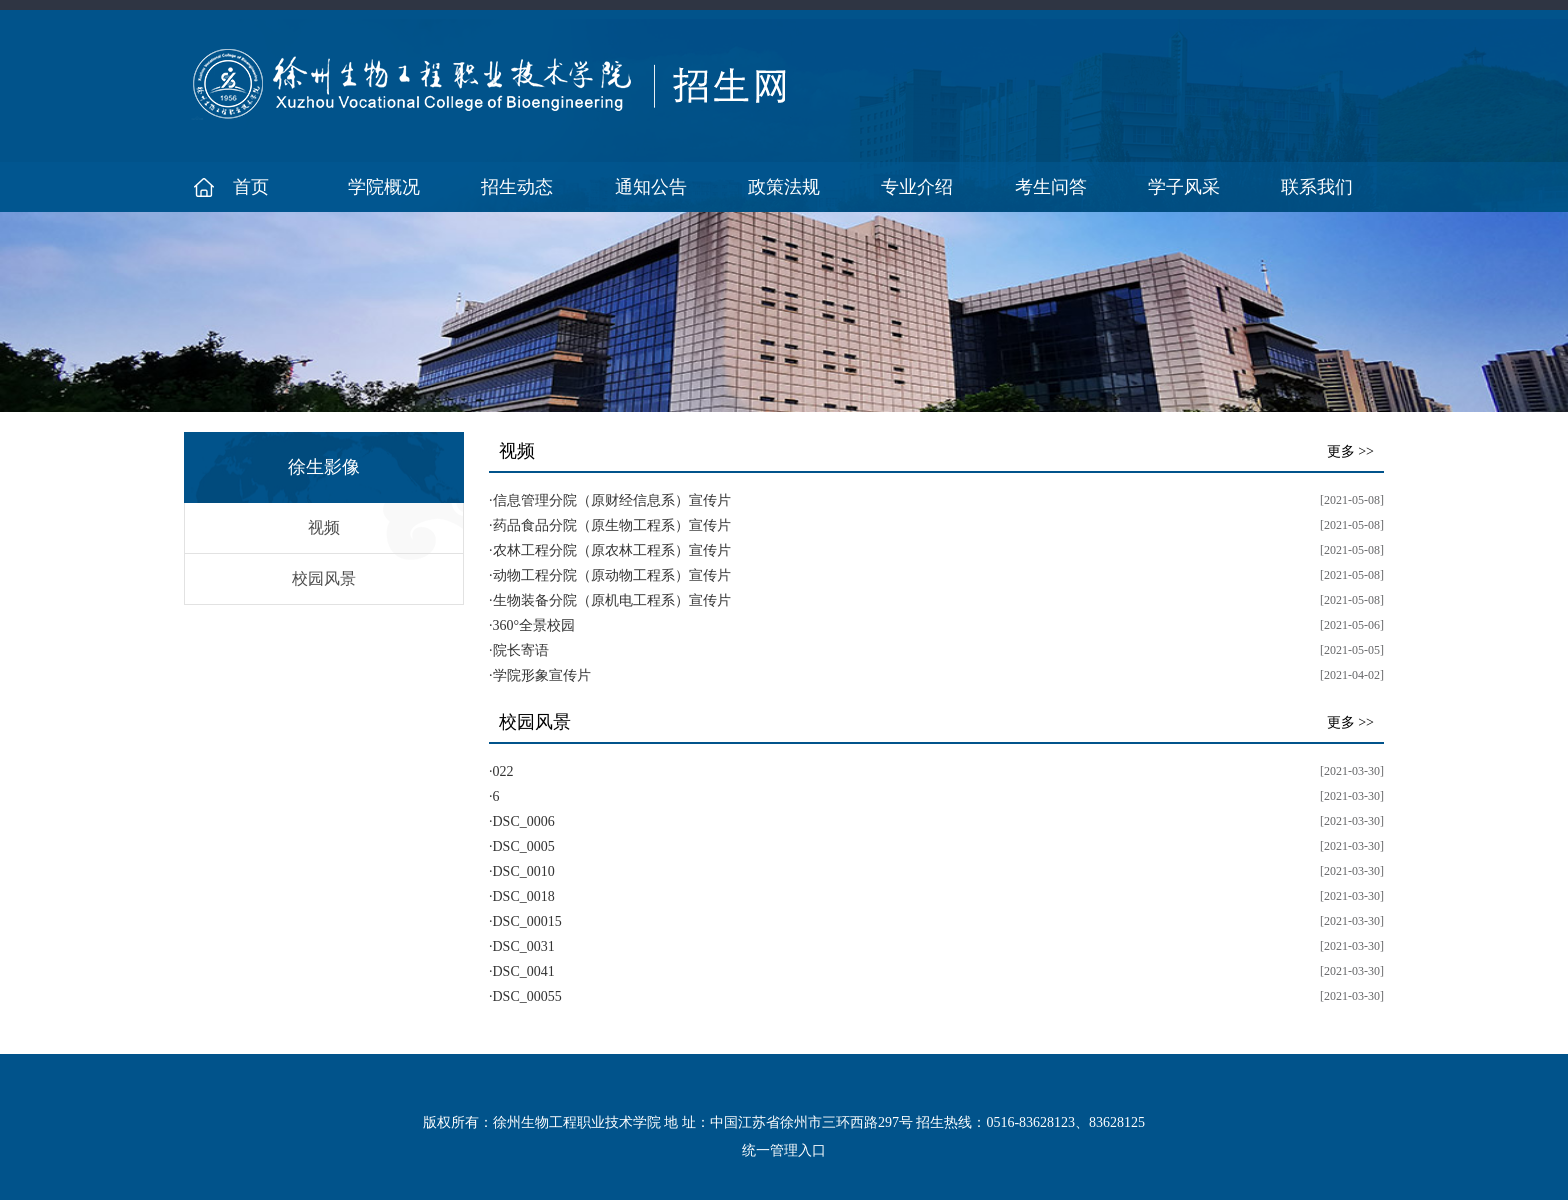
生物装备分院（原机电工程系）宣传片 (612, 600)
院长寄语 (521, 650)
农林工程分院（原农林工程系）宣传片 (612, 550)
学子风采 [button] (1184, 187)
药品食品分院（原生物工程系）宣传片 (612, 525)
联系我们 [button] (1317, 187)
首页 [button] (251, 187)
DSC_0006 (524, 821)
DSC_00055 (527, 996)
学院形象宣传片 (542, 675)
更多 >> (1350, 451)
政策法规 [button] (784, 187)
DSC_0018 (524, 896)
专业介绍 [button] (917, 187)
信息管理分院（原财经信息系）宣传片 (612, 500)
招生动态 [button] (517, 187)
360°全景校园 (534, 625)
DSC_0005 (524, 846)
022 (503, 771)
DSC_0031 (524, 946)
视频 (324, 527)
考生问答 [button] (1051, 187)
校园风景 (324, 578)
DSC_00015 (527, 921)
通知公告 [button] (651, 187)
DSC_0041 (524, 971)
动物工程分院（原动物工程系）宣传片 (612, 575)
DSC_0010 (524, 871)
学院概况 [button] (384, 187)
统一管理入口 (784, 1150)
